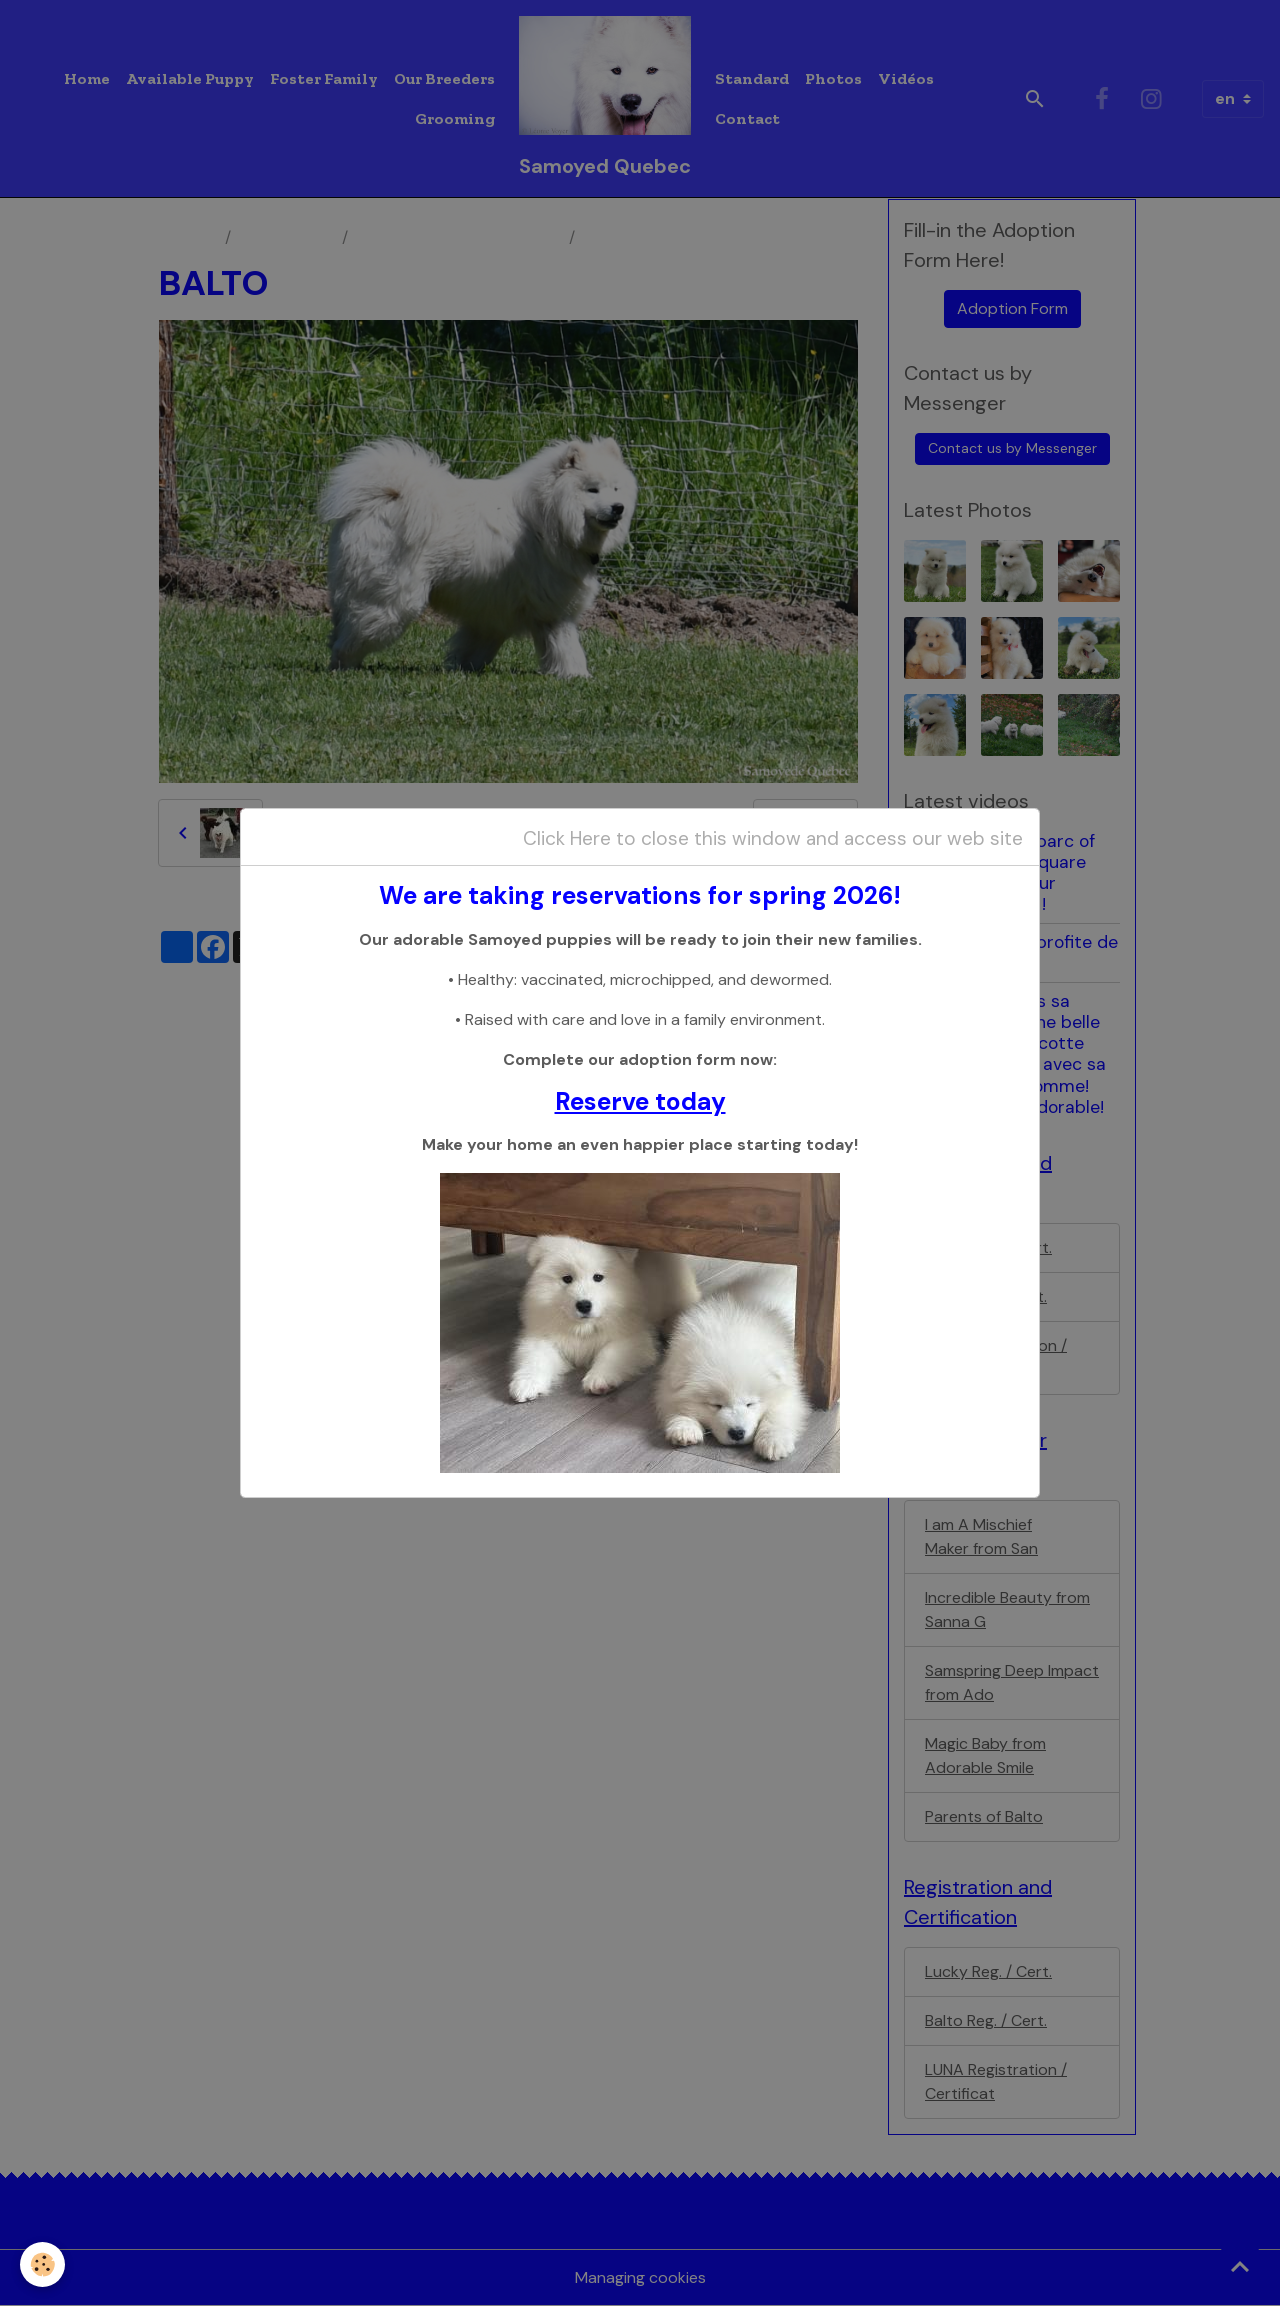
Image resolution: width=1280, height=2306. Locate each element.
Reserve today (640, 1102)
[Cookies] (42, 2264)
